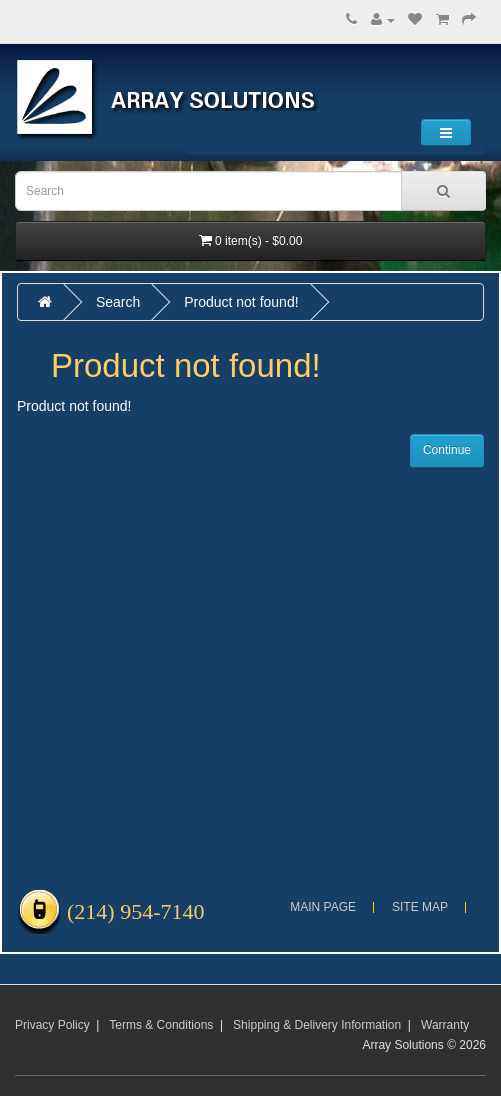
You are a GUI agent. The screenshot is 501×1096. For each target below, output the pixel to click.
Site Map (420, 907)
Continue (447, 450)
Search (118, 302)
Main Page (323, 907)
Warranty (445, 1025)
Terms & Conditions (161, 1025)
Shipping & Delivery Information (317, 1025)
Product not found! (241, 302)
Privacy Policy (52, 1025)
